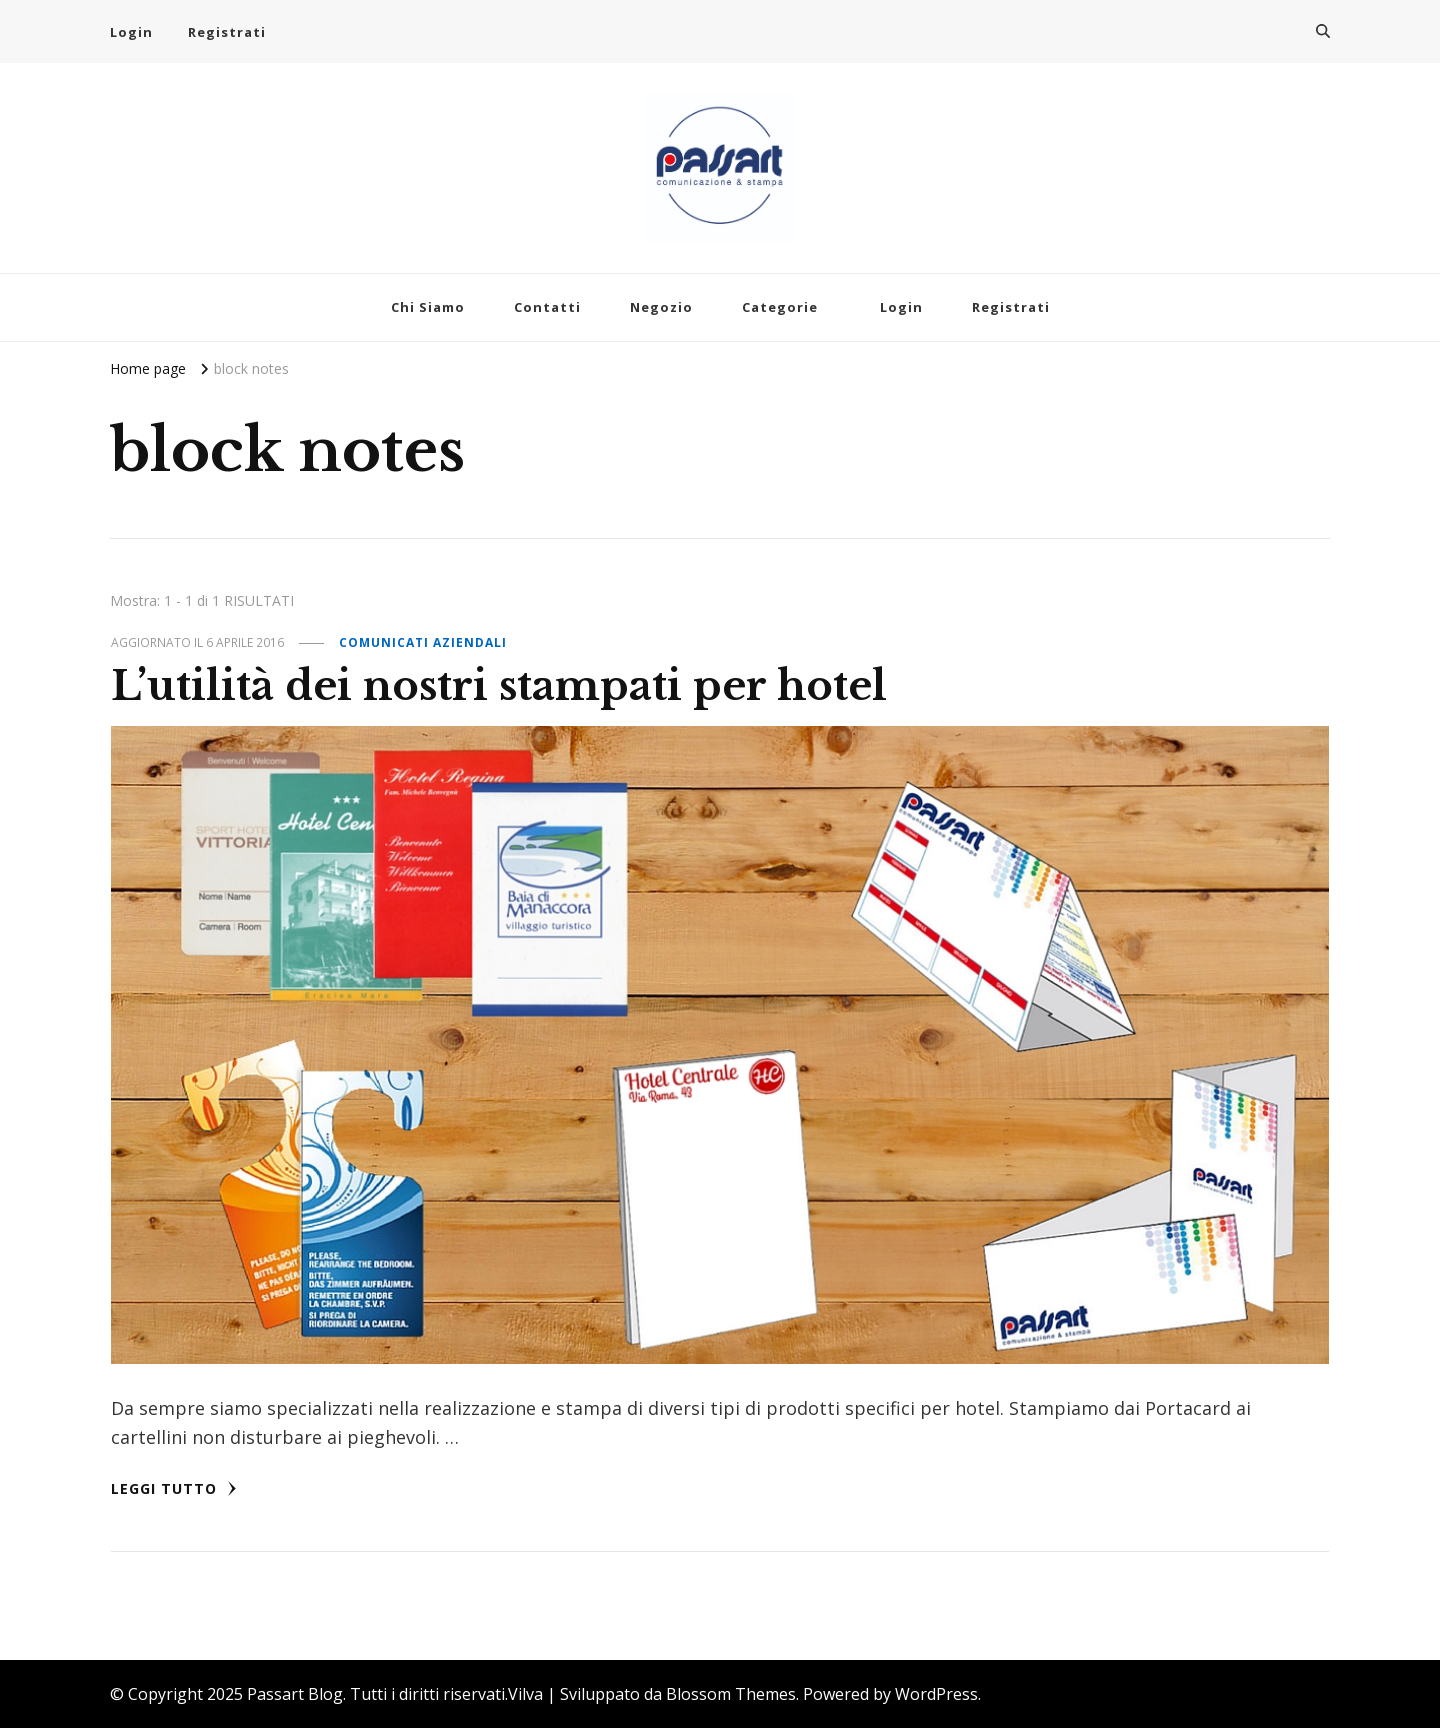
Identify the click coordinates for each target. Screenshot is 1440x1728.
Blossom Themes (731, 1694)
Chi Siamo (428, 307)
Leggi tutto (174, 1488)
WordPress (936, 1694)
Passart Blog (295, 1694)
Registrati (227, 32)
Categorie (780, 307)
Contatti (547, 307)
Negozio (661, 307)
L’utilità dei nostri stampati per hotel (499, 686)
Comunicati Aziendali (423, 642)
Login (131, 32)
